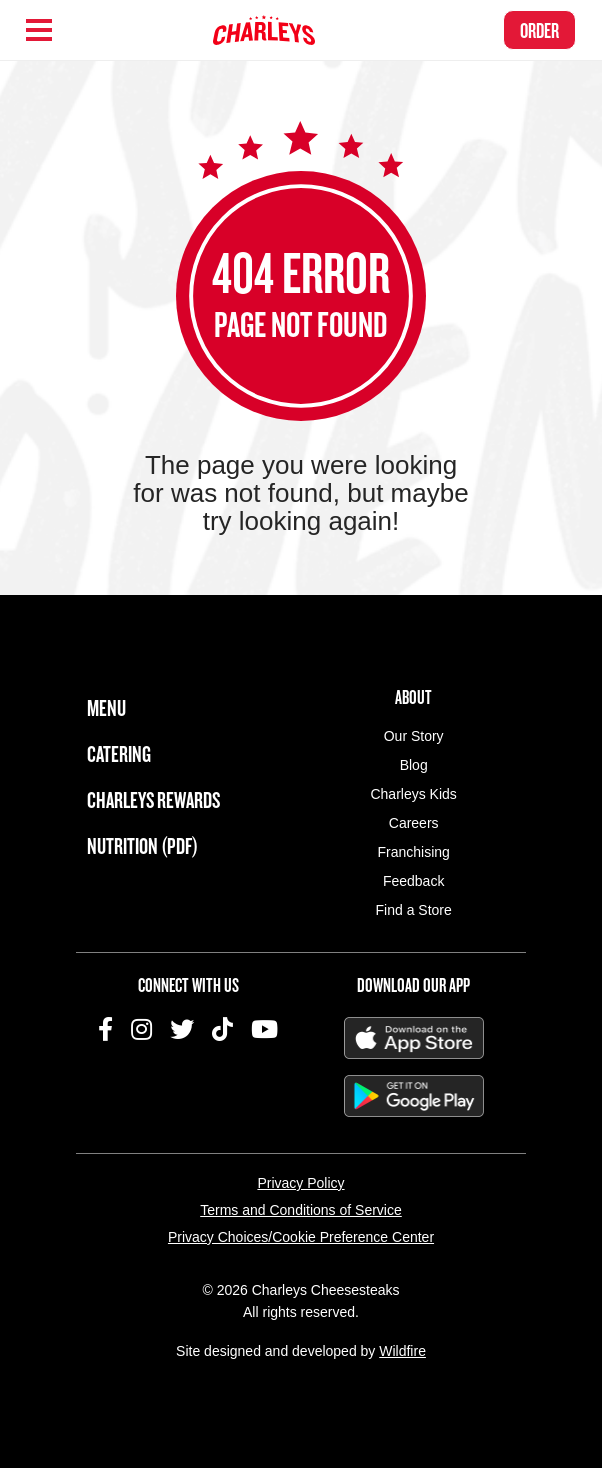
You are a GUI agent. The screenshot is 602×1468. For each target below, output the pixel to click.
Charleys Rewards (153, 799)
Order (539, 30)
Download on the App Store (414, 1038)
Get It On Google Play (414, 1096)
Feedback (413, 881)
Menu (106, 707)
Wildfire (402, 1351)
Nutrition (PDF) (142, 845)
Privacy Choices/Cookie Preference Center (301, 1237)
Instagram (141, 1029)
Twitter (182, 1029)
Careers (414, 823)
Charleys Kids (413, 794)
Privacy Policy (300, 1183)
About (413, 697)
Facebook (105, 1029)
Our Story (414, 736)
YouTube (264, 1029)
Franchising (413, 852)
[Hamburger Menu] (39, 30)
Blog (414, 765)
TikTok (222, 1029)
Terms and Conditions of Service (301, 1210)
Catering (119, 753)
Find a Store (414, 910)
